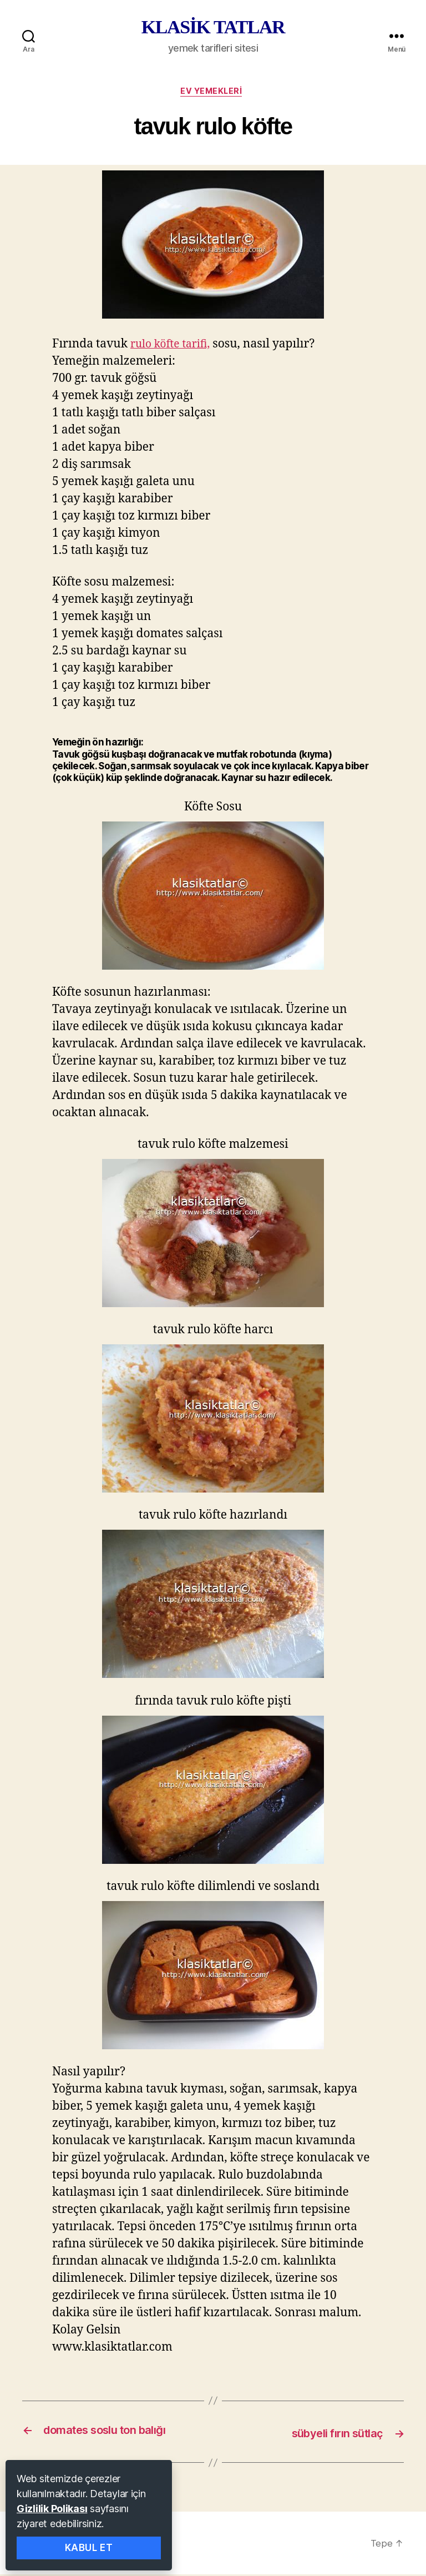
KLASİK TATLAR (213, 27)
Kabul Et (89, 2547)
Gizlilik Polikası (52, 2508)
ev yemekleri (213, 93)
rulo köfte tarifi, (173, 346)
